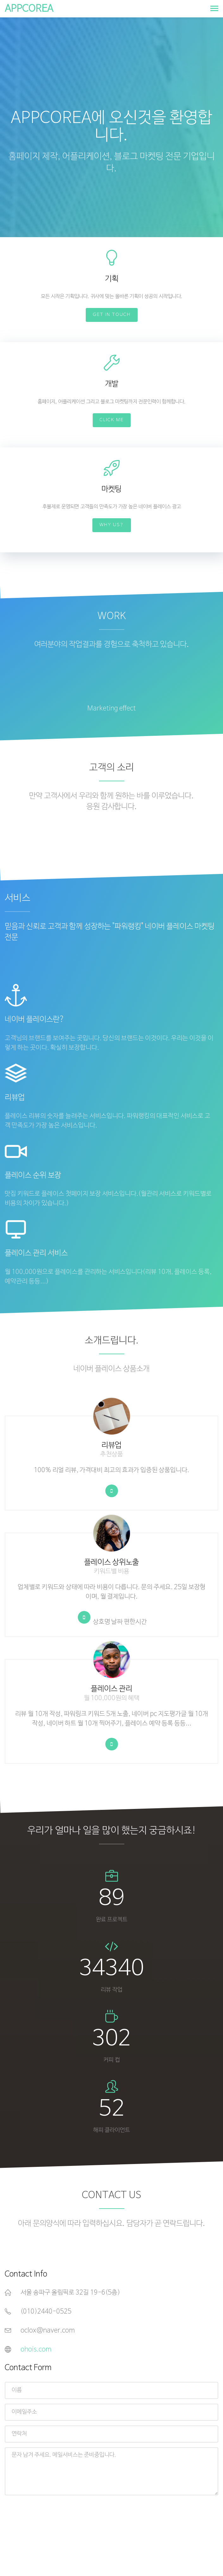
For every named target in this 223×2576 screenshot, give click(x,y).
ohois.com (36, 2349)
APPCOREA (29, 9)
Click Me (112, 420)
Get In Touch (112, 314)
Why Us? (111, 525)
